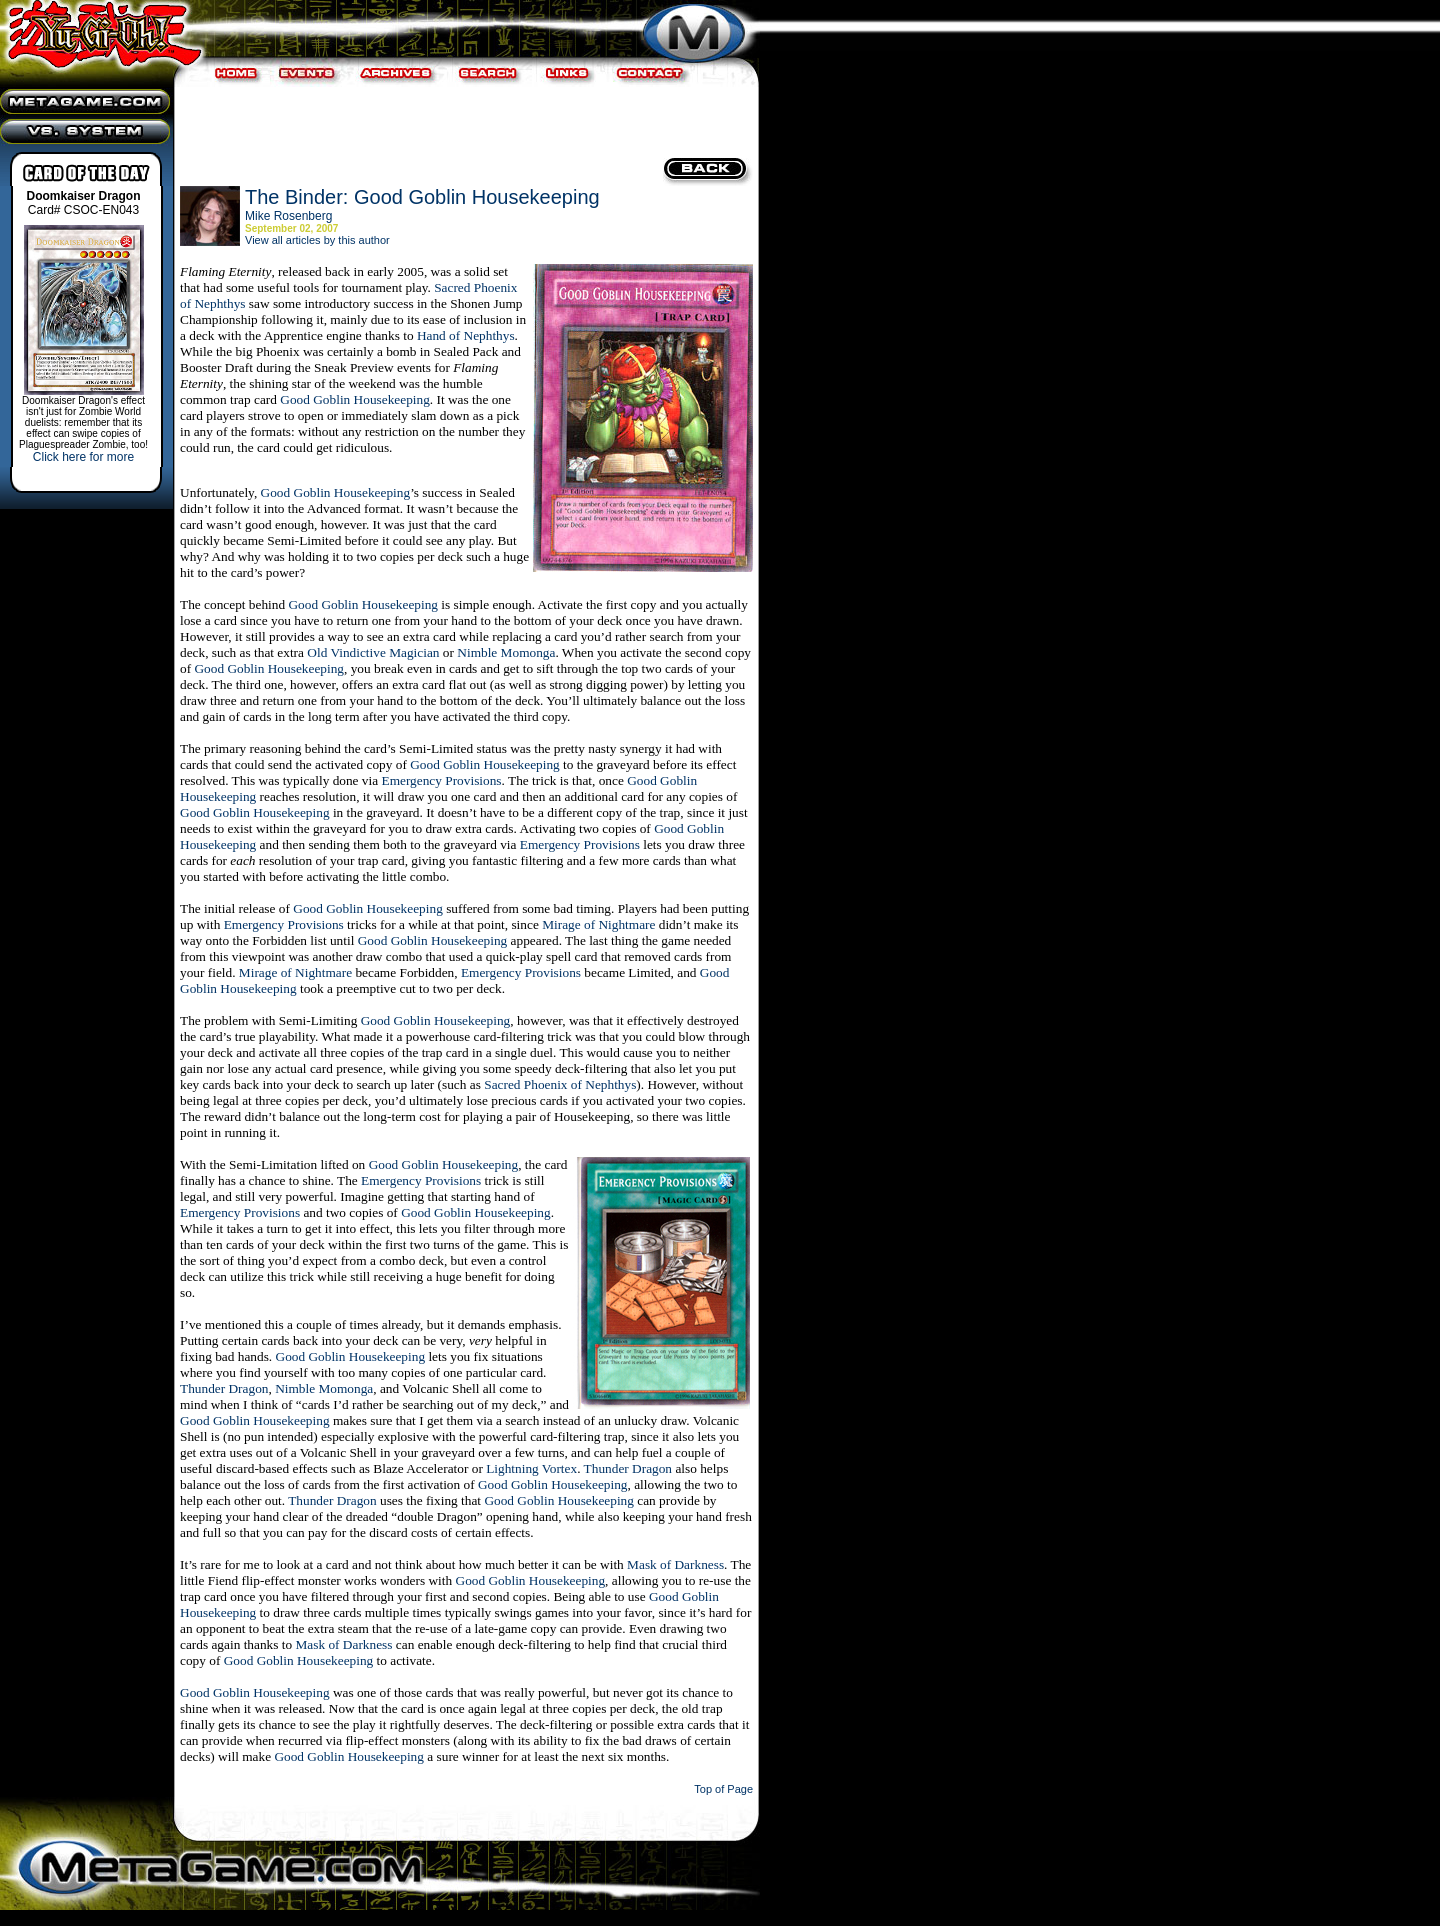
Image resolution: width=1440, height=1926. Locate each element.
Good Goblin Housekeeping (355, 399)
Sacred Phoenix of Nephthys (560, 1084)
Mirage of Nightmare (598, 924)
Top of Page (723, 1789)
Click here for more (83, 457)
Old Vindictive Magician (373, 652)
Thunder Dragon (224, 1388)
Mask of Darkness (675, 1564)
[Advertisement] (464, 120)
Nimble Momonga (506, 652)
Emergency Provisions (441, 780)
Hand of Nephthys (466, 335)
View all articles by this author (317, 240)
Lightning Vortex (531, 1468)
